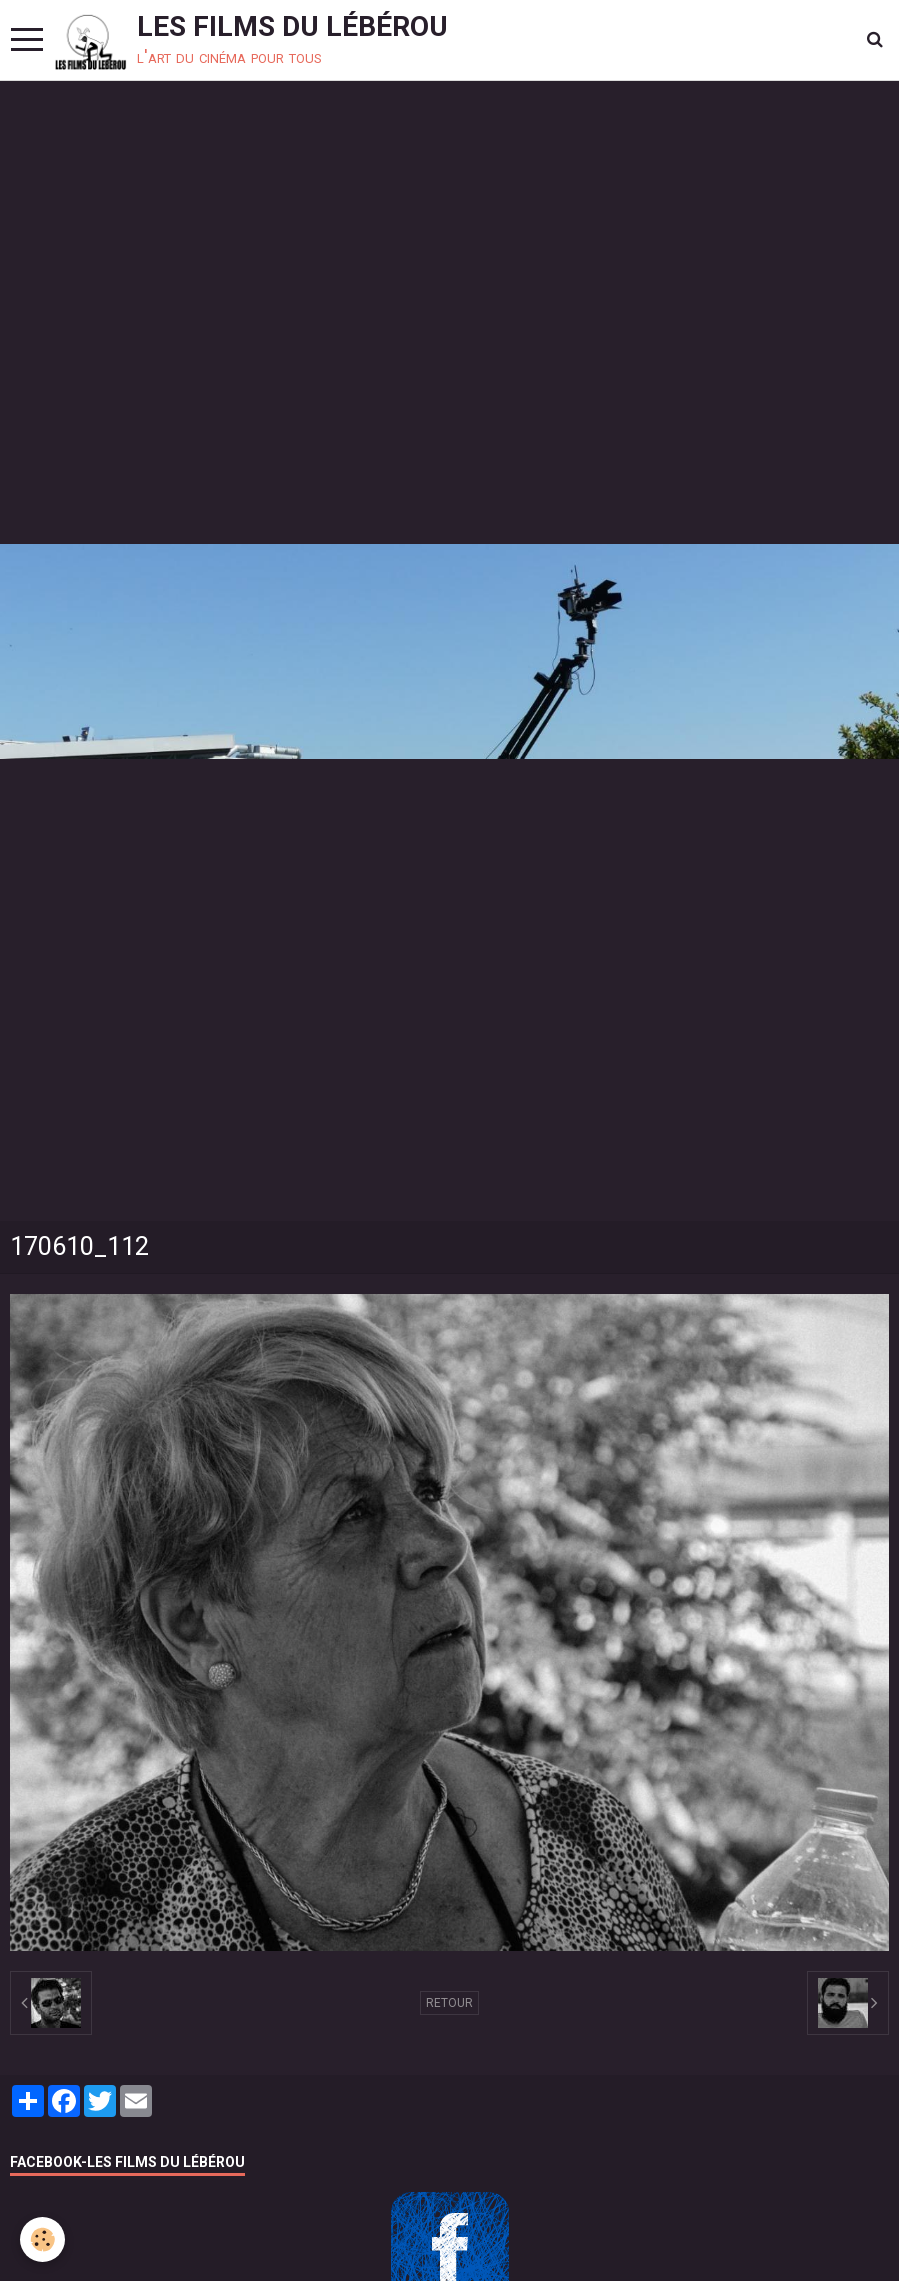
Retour (449, 2003)
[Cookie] (42, 2239)
